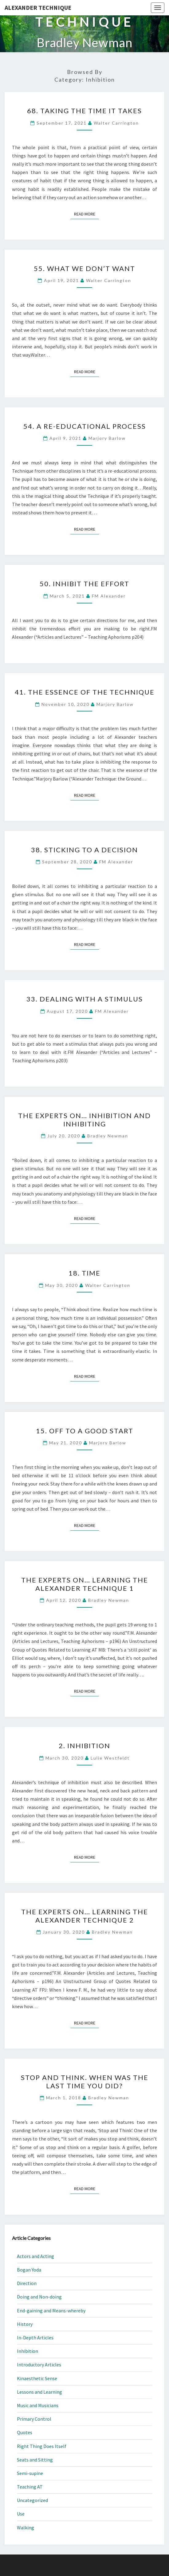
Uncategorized (32, 2500)
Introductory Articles (39, 2364)
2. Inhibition (84, 1745)
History (25, 2324)
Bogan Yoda (29, 2270)
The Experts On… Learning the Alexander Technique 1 (84, 1584)
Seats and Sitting (35, 2460)
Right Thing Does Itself (41, 2446)
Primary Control (34, 2419)
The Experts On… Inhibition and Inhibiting (84, 1119)
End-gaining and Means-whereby (51, 2310)
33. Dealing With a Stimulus (84, 999)
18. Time (84, 1273)
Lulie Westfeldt (110, 1758)
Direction (27, 2283)
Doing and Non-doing (39, 2297)
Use (21, 2514)
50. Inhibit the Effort (84, 583)
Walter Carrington (116, 123)
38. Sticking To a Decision (84, 850)
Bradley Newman (107, 1135)
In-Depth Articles (35, 2337)
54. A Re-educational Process (84, 426)
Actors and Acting (35, 2256)
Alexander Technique (38, 7)
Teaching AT (30, 2487)
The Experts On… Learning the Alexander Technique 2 (84, 1916)
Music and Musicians (37, 2405)
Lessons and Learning (39, 2392)
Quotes (24, 2432)
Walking (25, 2527)
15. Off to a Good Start (84, 1431)
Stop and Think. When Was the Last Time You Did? (84, 2081)
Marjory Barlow (107, 438)
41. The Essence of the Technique (85, 692)
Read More (86, 214)
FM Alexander (109, 595)
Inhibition (27, 2351)
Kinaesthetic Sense (37, 2378)
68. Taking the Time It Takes (84, 111)
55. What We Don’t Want (84, 268)
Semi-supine (30, 2473)
